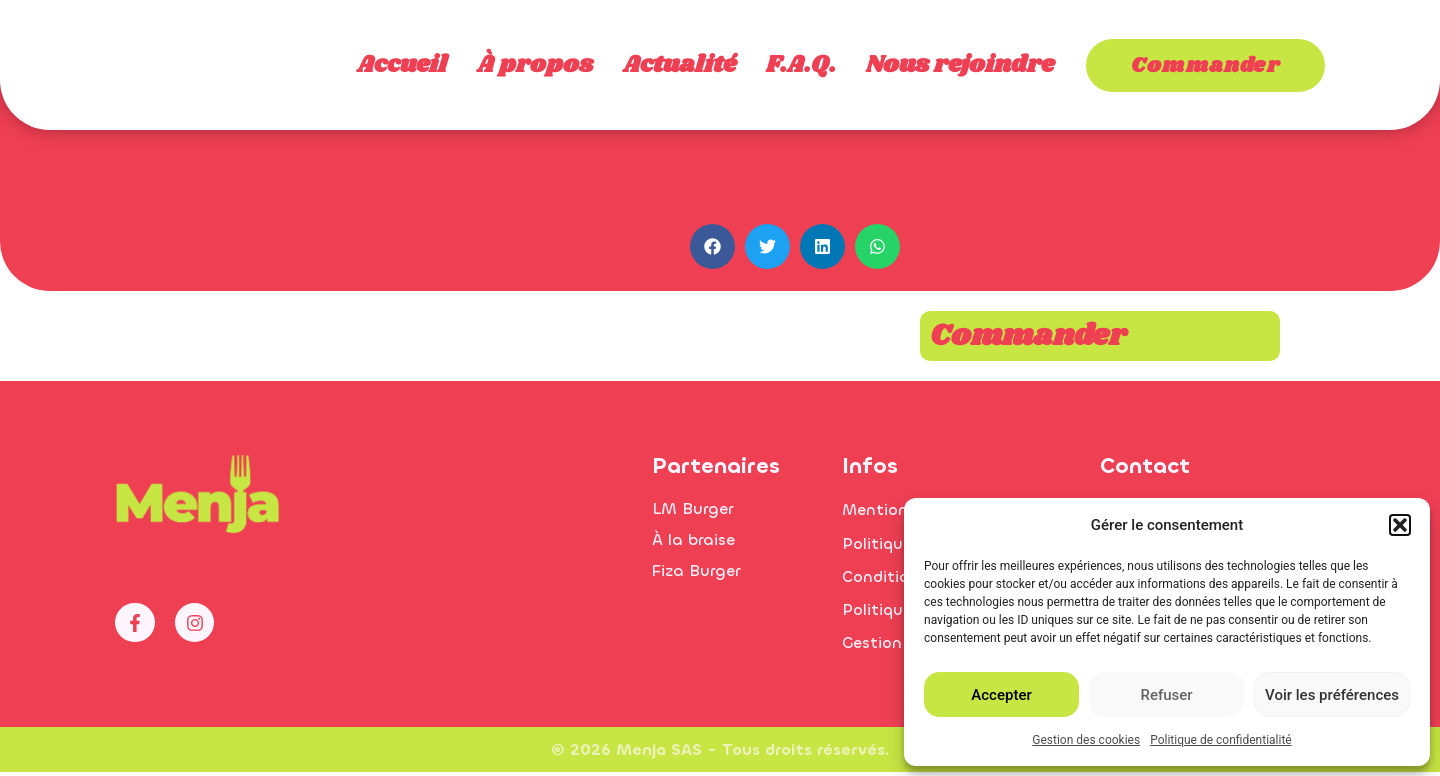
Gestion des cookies (1086, 740)
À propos (535, 65)
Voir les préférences (1332, 695)
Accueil (402, 65)
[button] (1400, 514)
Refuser (1166, 695)
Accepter (1001, 695)
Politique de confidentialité (1221, 740)
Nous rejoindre (960, 65)
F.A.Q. (801, 65)
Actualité (679, 65)
